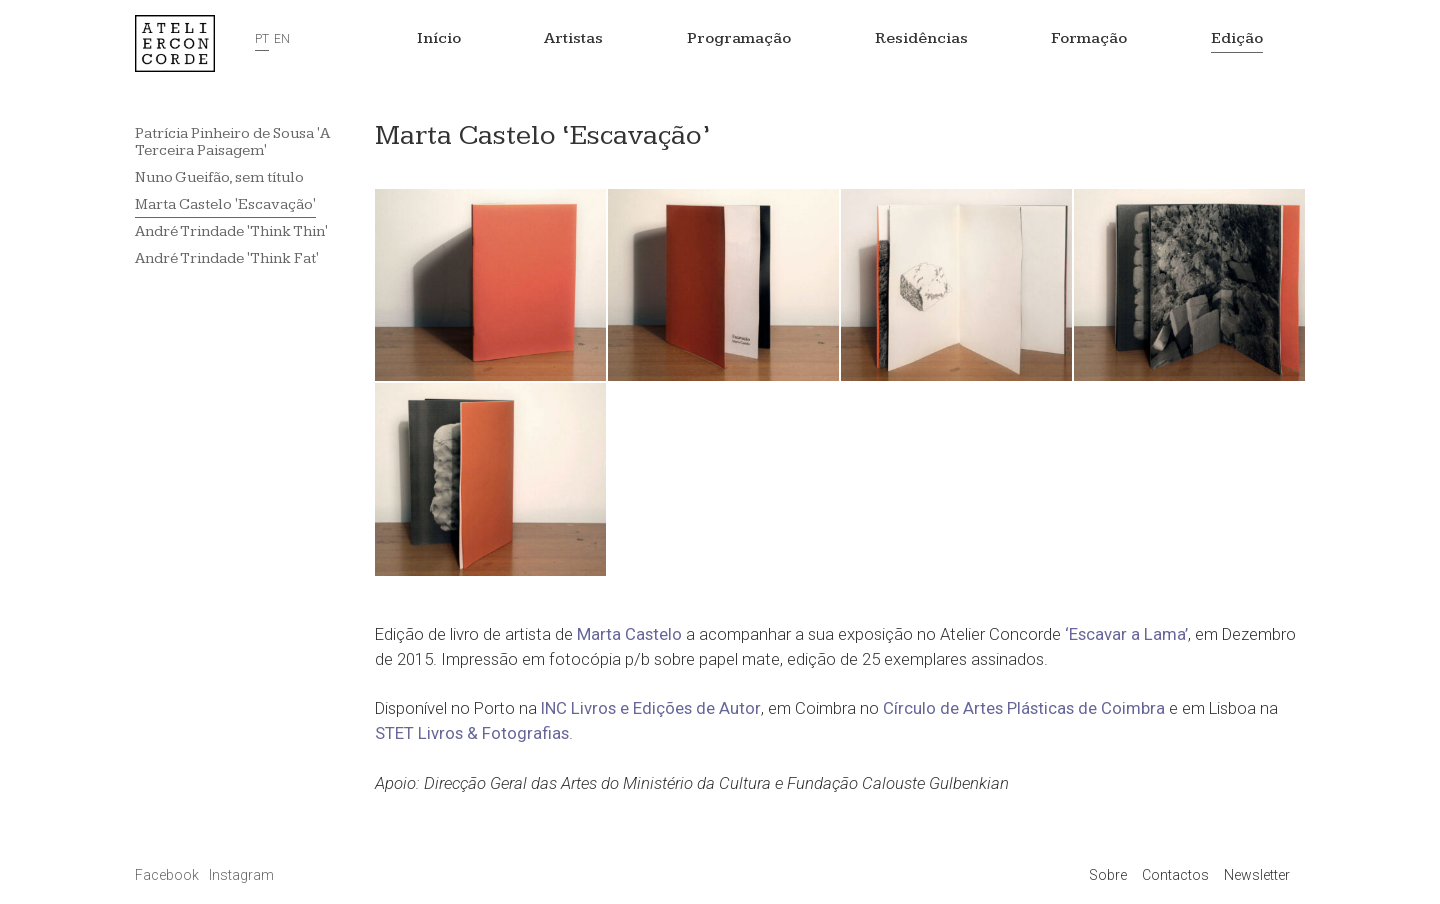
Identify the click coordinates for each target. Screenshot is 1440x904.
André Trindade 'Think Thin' (231, 231)
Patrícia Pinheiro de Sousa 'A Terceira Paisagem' (232, 142)
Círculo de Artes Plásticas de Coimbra (1024, 708)
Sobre (1108, 875)
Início (439, 38)
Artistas (573, 38)
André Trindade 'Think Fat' (227, 258)
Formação (1089, 38)
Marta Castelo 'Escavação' (225, 204)
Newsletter (1257, 875)
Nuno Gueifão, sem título (219, 177)
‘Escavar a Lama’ (1126, 634)
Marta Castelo (629, 634)
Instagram (241, 875)
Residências (921, 38)
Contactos (1175, 875)
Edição (1237, 38)
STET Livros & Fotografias (472, 733)
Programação (739, 38)
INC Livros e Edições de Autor (651, 708)
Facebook (168, 875)
